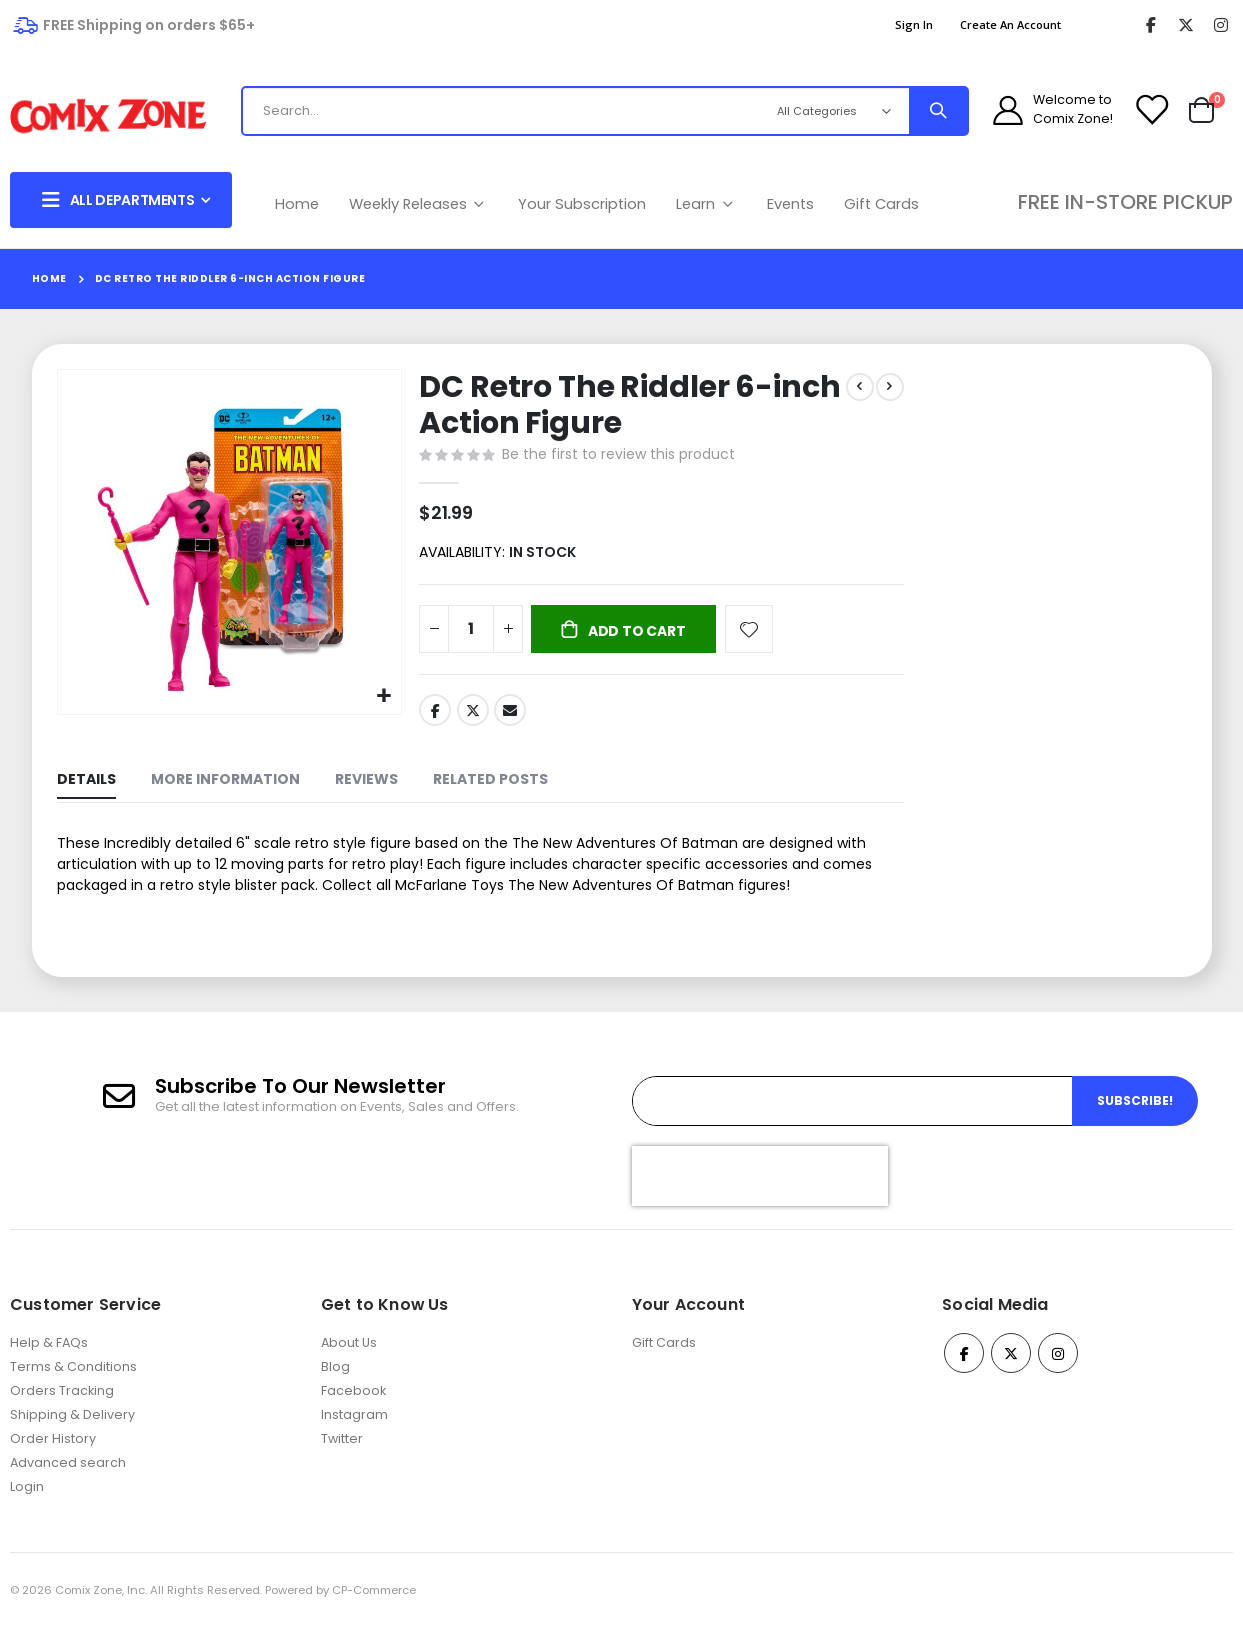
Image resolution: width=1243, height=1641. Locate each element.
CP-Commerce (374, 1604)
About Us (349, 1356)
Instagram (354, 1428)
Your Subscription (582, 204)
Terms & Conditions (73, 1380)
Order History (53, 1452)
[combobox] (503, 111)
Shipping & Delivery (72, 1428)
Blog (335, 1380)
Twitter (471, 716)
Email (508, 716)
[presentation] (760, 1190)
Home (297, 204)
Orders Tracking (62, 1404)
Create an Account (1010, 24)
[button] (381, 694)
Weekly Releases (419, 204)
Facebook (433, 716)
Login (27, 1500)
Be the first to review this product (616, 457)
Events (790, 204)
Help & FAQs (49, 1356)
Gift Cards (881, 204)
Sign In (914, 24)
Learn (706, 204)
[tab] (86, 788)
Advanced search (68, 1476)
